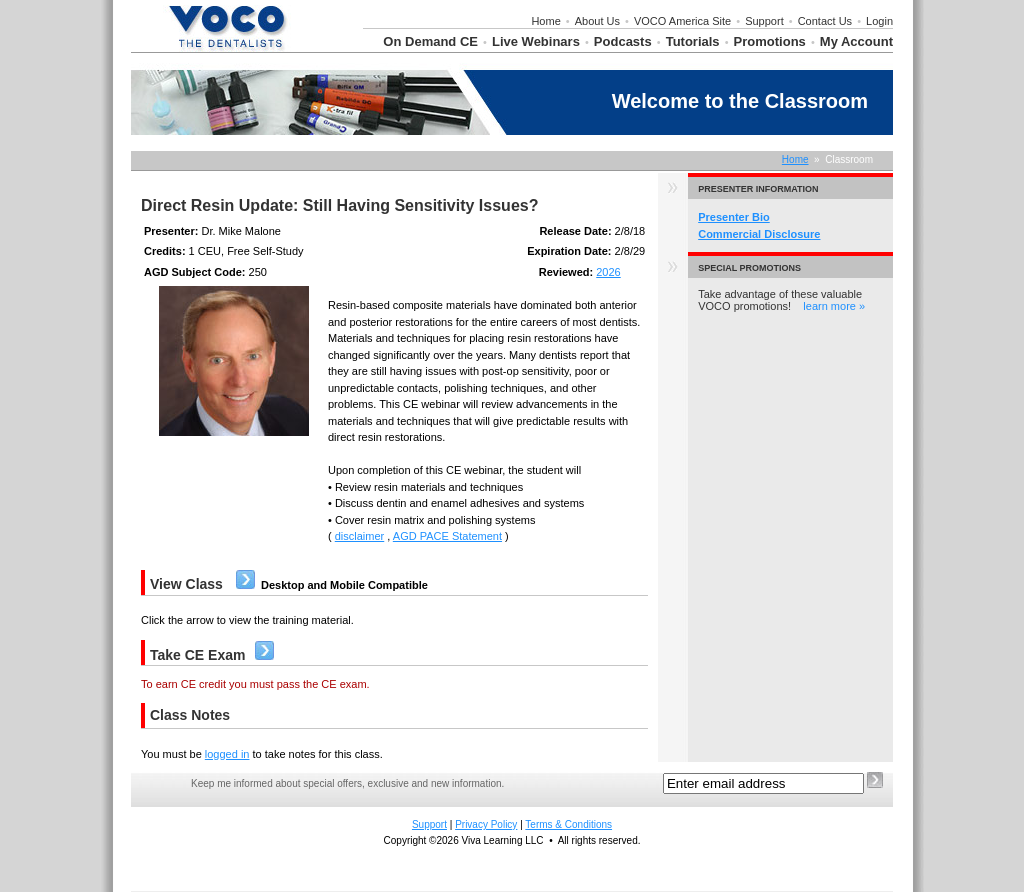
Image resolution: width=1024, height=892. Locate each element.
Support (764, 21)
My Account (856, 41)
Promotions (770, 41)
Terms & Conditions (568, 824)
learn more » (834, 306)
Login (879, 21)
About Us (597, 21)
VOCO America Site (682, 21)
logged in (227, 754)
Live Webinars (536, 41)
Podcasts (623, 41)
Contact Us (825, 21)
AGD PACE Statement (447, 536)
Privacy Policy (486, 824)
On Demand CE (430, 41)
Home (545, 21)
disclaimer (360, 536)
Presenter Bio (734, 217)
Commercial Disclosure (759, 234)
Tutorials (693, 41)
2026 (608, 272)
